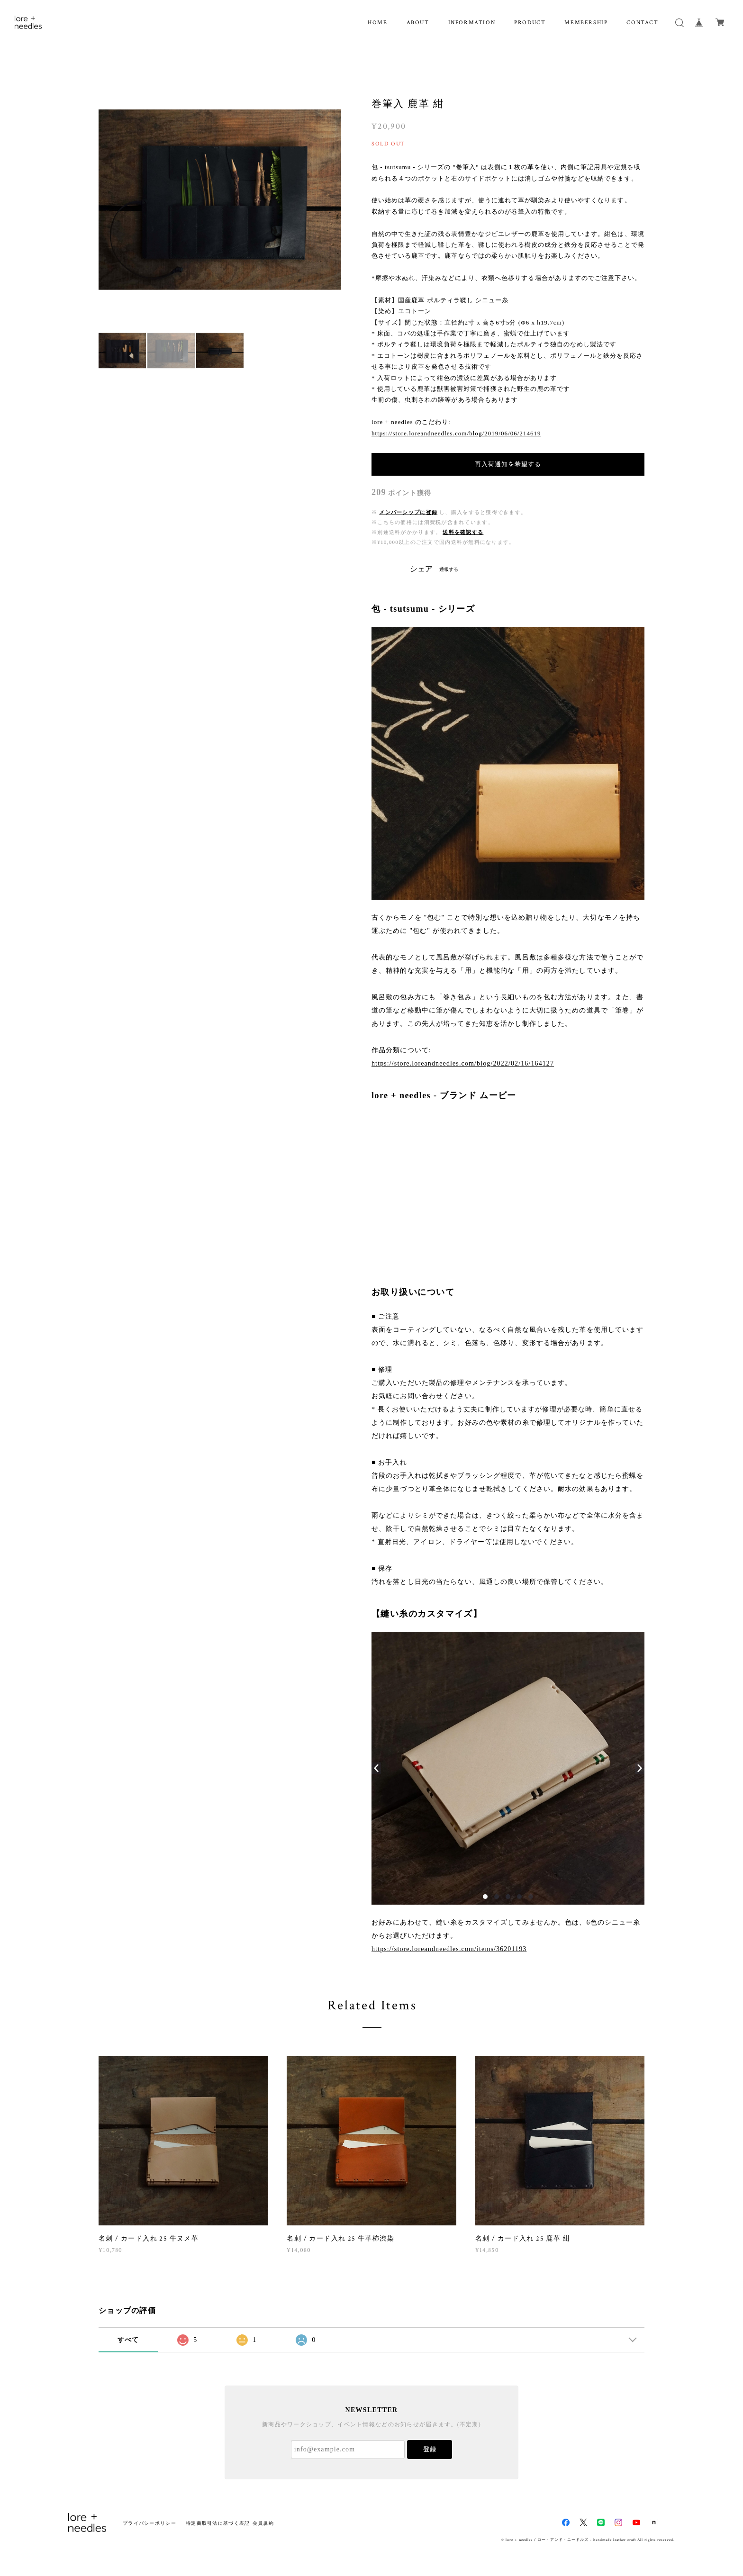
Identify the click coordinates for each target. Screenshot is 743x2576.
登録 (429, 2449)
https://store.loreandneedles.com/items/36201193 (449, 1948)
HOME (377, 22)
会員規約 (263, 2523)
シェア (421, 569)
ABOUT (418, 22)
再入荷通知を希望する (508, 464)
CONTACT (642, 22)
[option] (220, 199)
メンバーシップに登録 (408, 512)
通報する (448, 569)
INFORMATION (472, 22)
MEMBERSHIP (585, 22)
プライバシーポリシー (149, 2523)
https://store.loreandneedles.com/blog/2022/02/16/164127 (463, 1063)
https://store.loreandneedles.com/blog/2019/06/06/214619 (456, 433)
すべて (128, 2339)
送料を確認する (463, 532)
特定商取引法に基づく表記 (218, 2523)
